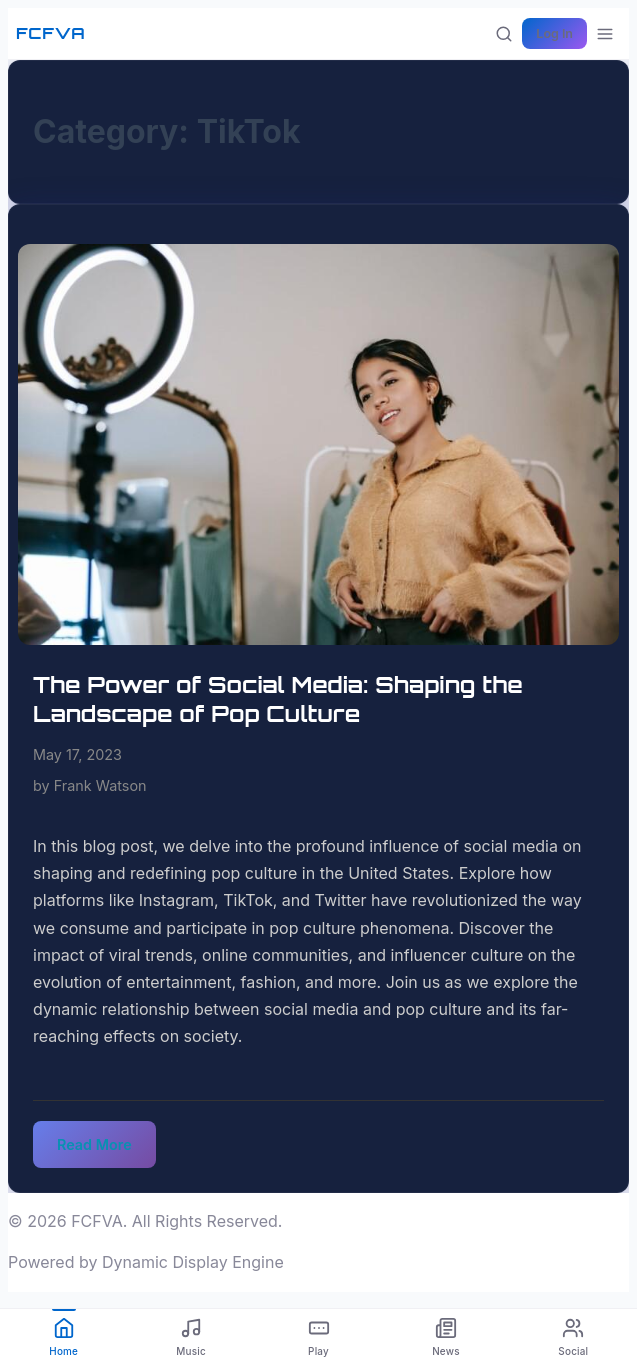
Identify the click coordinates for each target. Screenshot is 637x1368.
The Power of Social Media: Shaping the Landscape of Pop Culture (278, 698)
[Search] (504, 34)
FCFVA (50, 33)
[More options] (605, 34)
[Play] (318, 1338)
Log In (554, 33)
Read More (94, 1144)
